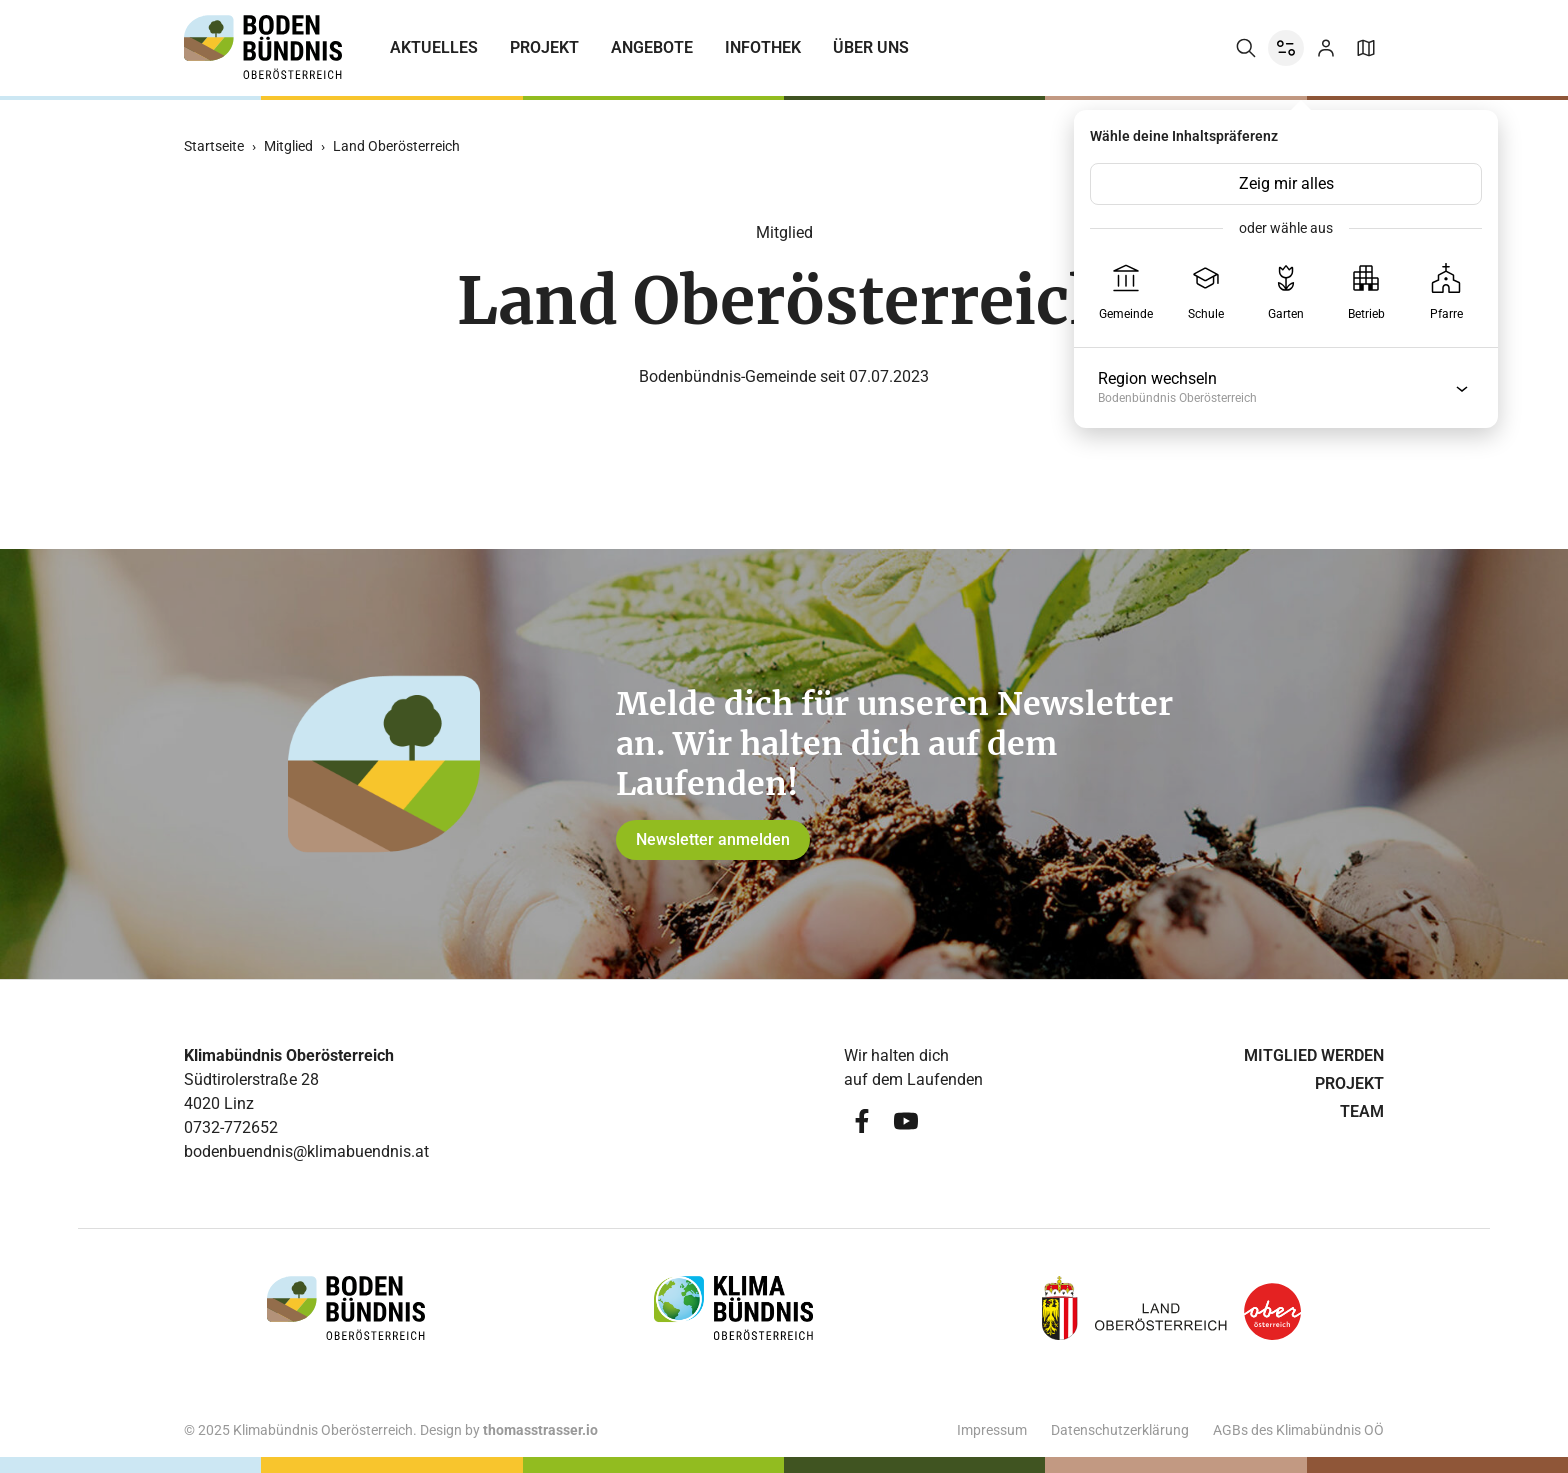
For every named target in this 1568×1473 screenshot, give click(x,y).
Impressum (992, 1430)
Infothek (763, 47)
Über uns (871, 47)
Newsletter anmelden (713, 839)
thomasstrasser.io (540, 1430)
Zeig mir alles (1286, 183)
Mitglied (288, 146)
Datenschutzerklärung (1120, 1430)
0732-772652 (231, 1127)
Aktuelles (434, 47)
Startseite (214, 146)
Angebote (652, 47)
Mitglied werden (1314, 1055)
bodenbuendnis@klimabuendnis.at (306, 1151)
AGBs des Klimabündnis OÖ (1298, 1430)
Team (1362, 1111)
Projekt (544, 47)
